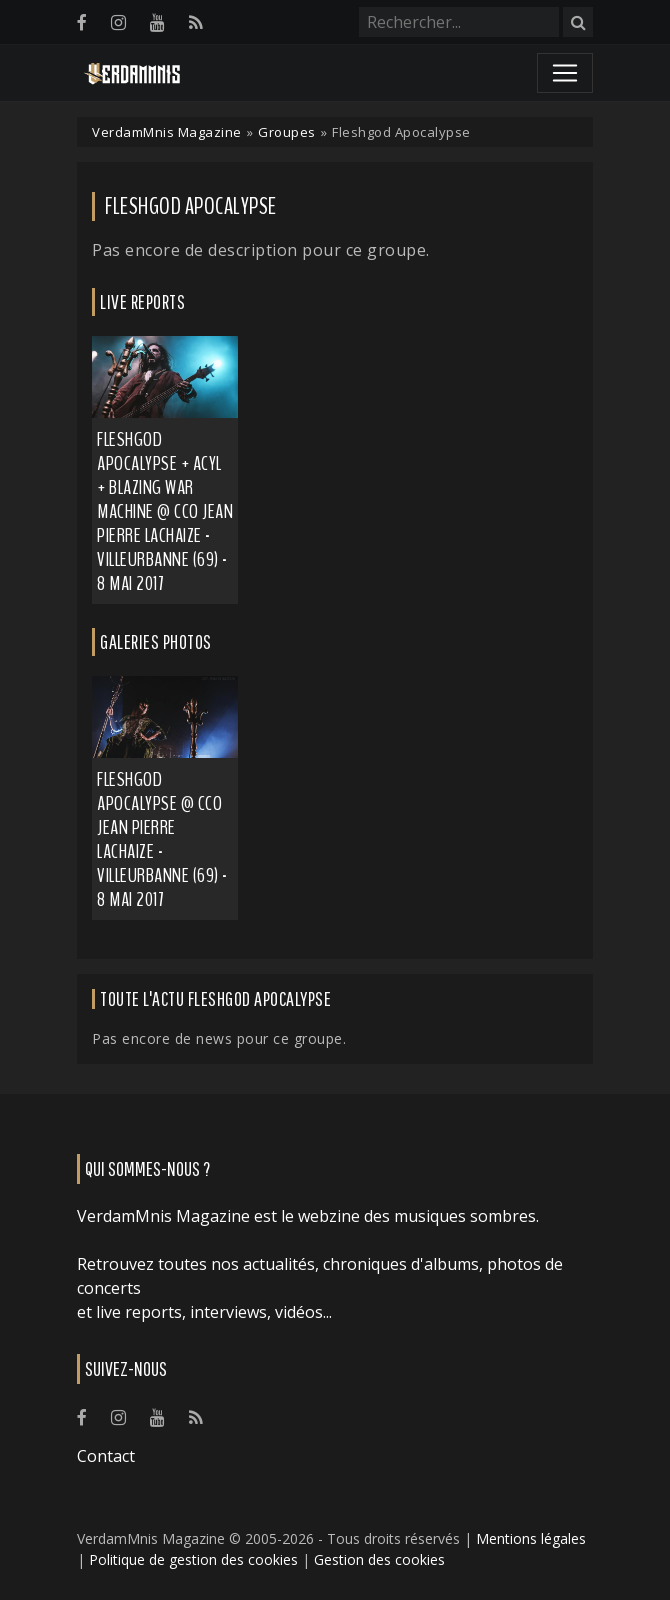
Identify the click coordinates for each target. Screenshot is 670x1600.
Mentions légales (531, 1538)
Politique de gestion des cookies (193, 1559)
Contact (106, 1456)
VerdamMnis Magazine (167, 132)
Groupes (287, 132)
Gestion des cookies (379, 1559)
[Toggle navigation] (565, 73)
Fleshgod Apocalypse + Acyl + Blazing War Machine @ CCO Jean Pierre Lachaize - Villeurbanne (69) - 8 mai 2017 (165, 511)
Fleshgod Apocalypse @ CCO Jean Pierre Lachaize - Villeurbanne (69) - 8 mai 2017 (162, 839)
